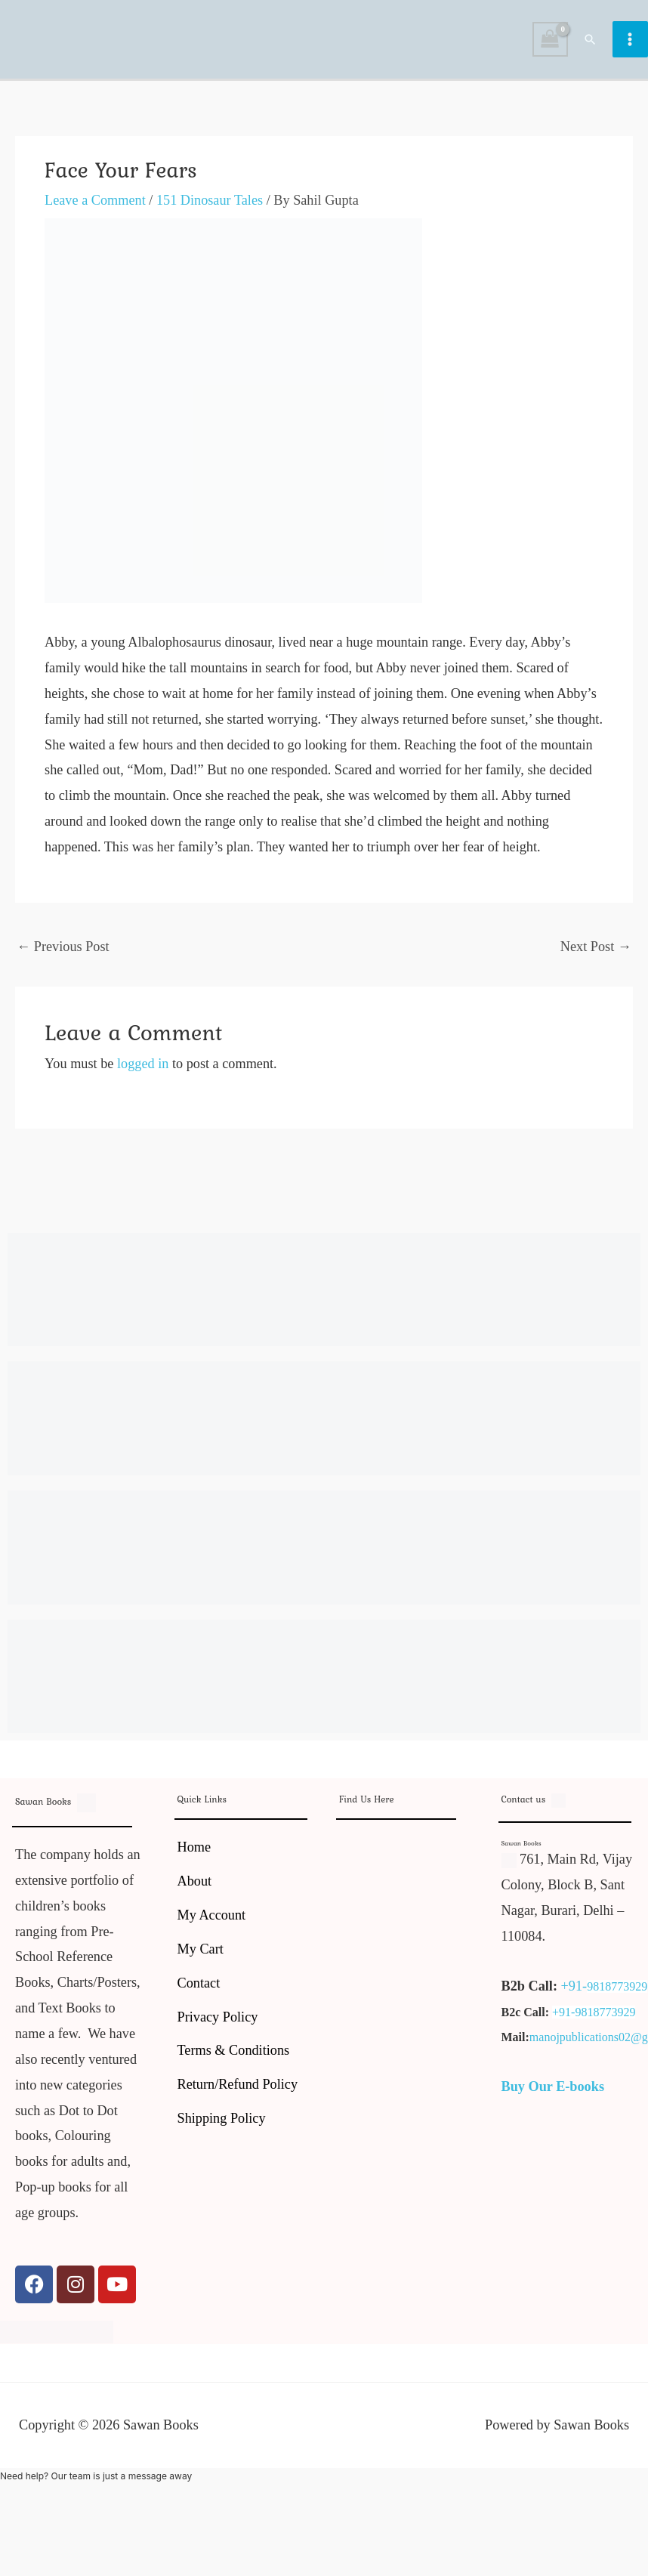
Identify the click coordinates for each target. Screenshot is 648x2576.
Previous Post (63, 950)
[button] (590, 41)
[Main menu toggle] (630, 41)
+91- (574, 1989)
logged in (142, 1067)
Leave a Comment (95, 204)
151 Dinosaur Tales (209, 204)
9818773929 (617, 1990)
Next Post (595, 950)
